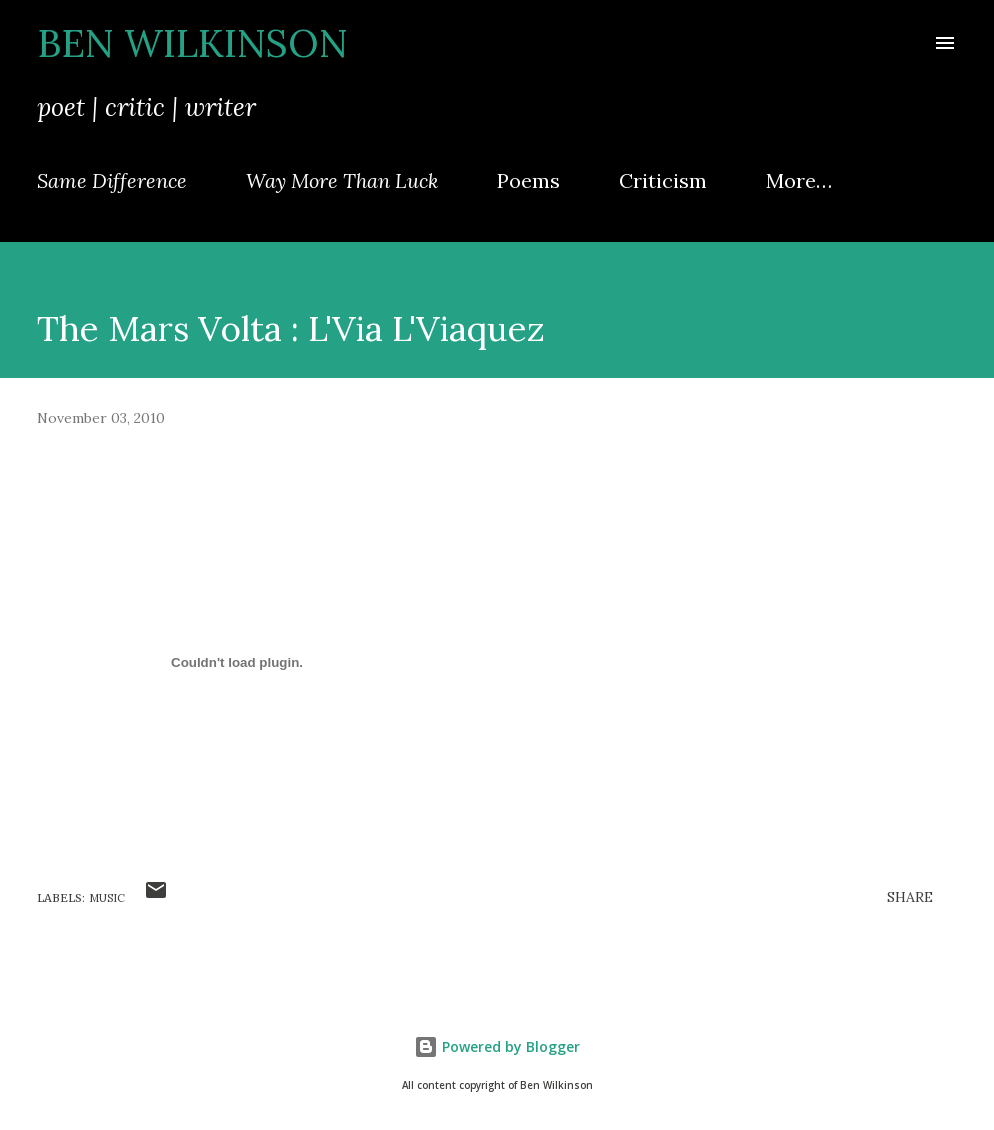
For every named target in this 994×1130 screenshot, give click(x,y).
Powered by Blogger (497, 1046)
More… (799, 180)
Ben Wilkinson (192, 43)
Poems (528, 180)
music (107, 898)
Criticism (663, 180)
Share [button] (910, 897)
